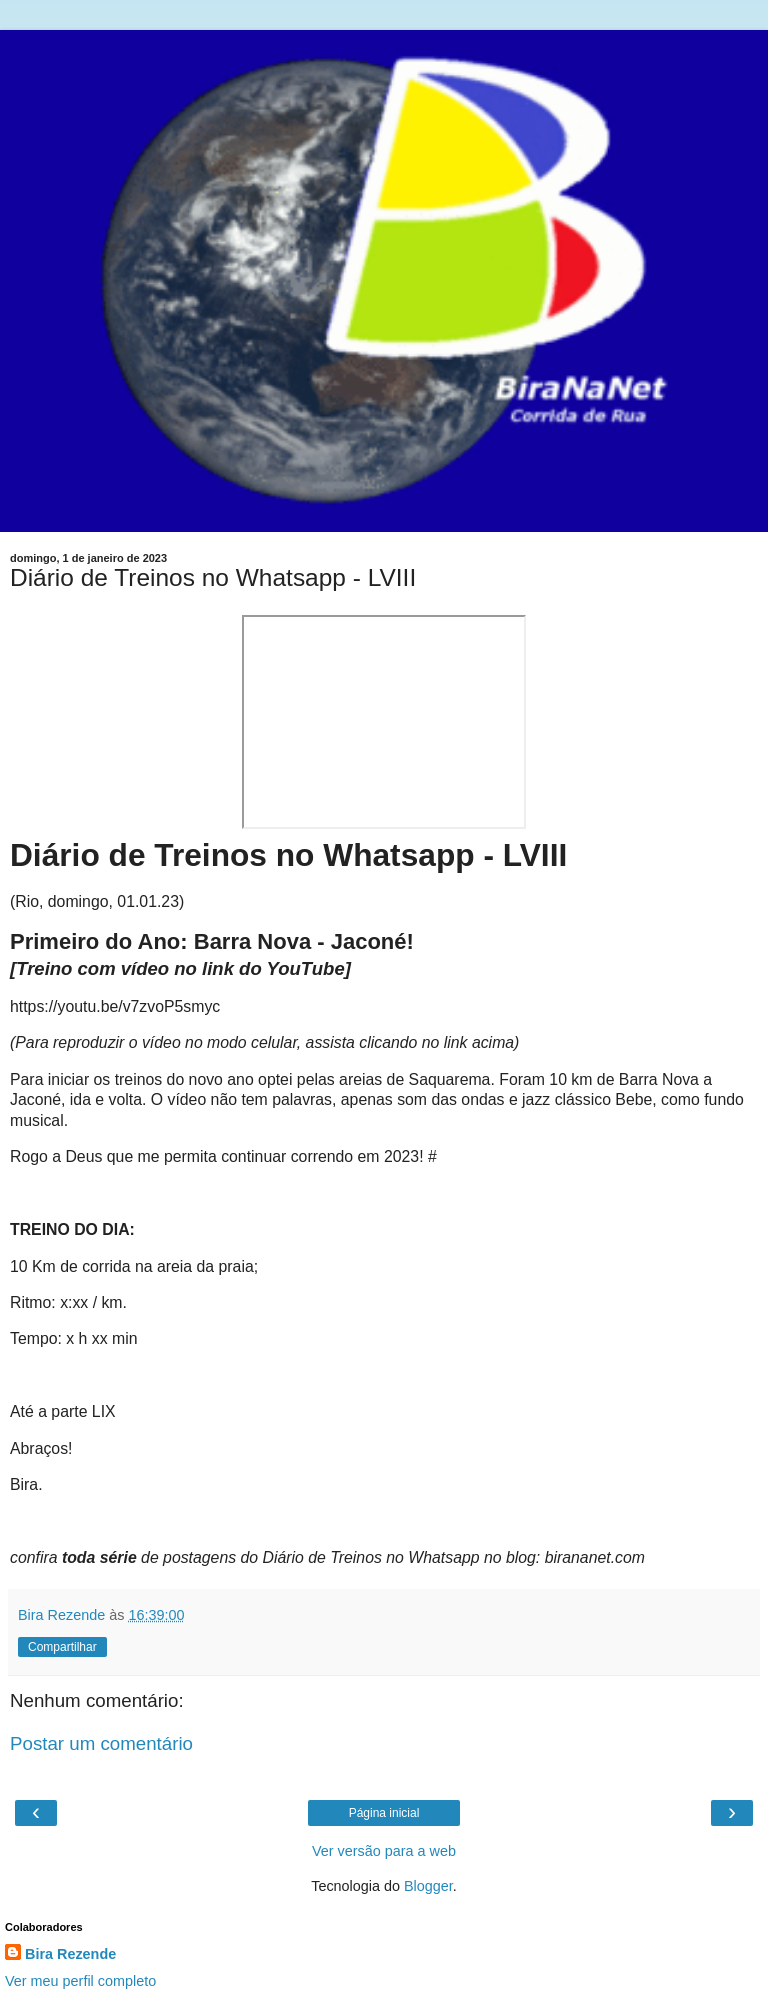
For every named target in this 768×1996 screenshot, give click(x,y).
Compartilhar (62, 1647)
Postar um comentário (101, 1743)
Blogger (428, 1886)
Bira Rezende (70, 1954)
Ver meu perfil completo (80, 1981)
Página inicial (384, 1813)
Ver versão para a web (384, 1851)
